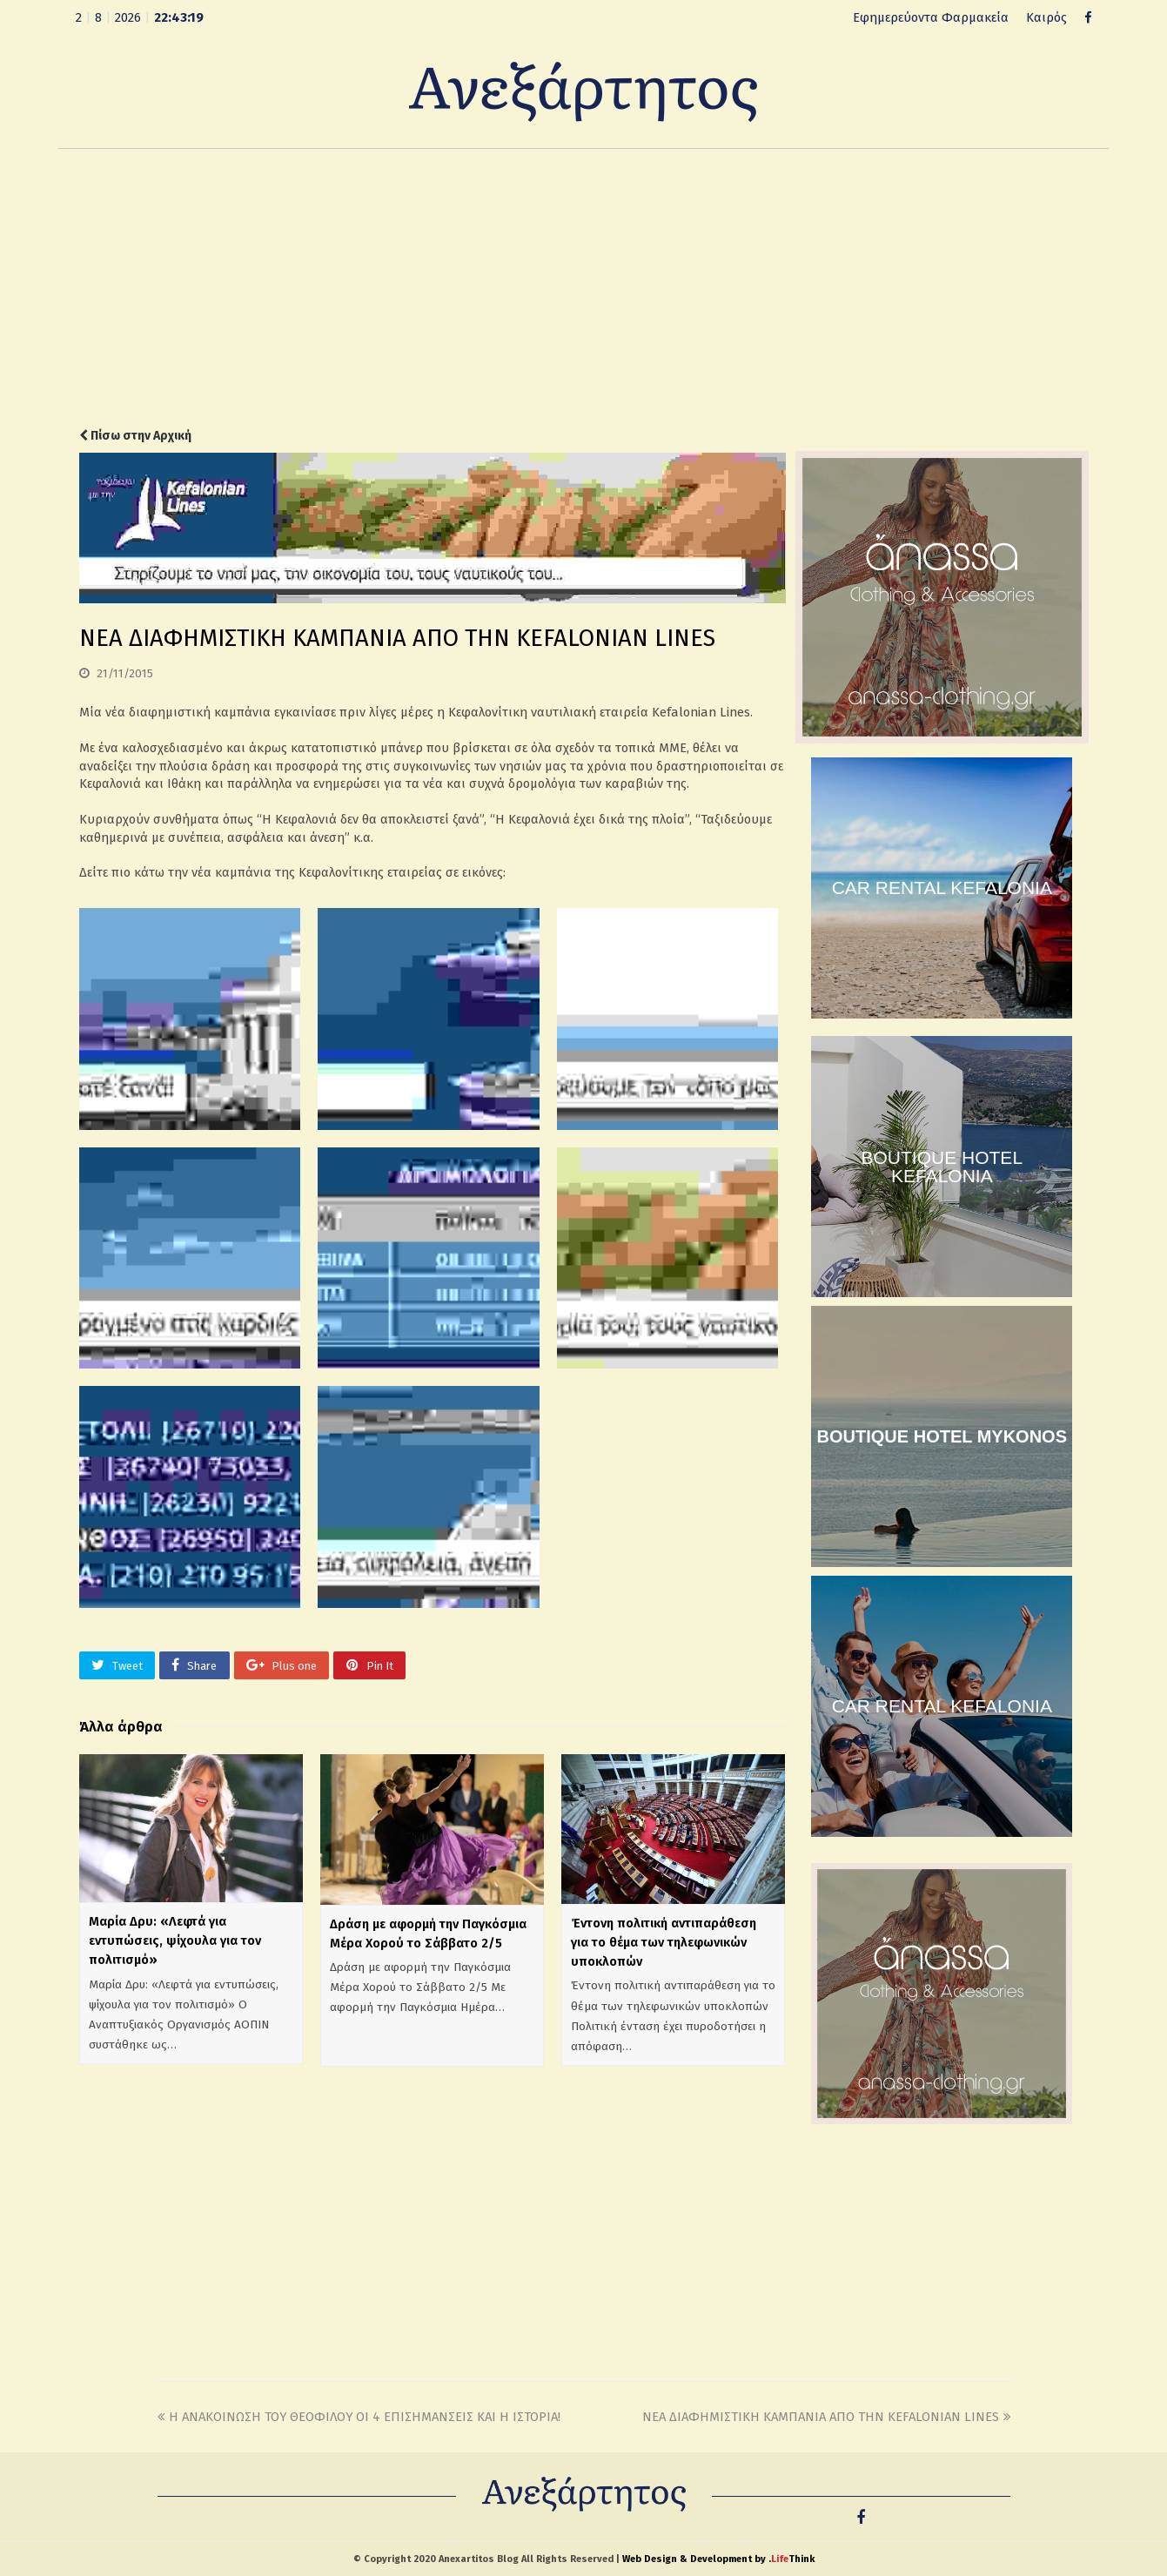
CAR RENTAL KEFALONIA (942, 888)
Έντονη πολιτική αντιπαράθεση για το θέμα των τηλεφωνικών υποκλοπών (663, 1942)
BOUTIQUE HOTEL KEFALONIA (942, 1166)
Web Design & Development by (718, 2559)
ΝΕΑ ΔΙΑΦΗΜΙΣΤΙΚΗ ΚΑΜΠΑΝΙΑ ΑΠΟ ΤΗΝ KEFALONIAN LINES (826, 2417)
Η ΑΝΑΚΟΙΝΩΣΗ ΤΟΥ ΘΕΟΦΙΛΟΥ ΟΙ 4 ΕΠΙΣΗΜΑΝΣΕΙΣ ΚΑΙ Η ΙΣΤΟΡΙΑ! (359, 2417)
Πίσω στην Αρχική (135, 435)
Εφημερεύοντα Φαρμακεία (931, 17)
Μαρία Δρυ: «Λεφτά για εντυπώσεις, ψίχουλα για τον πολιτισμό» (175, 1940)
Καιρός (1046, 17)
